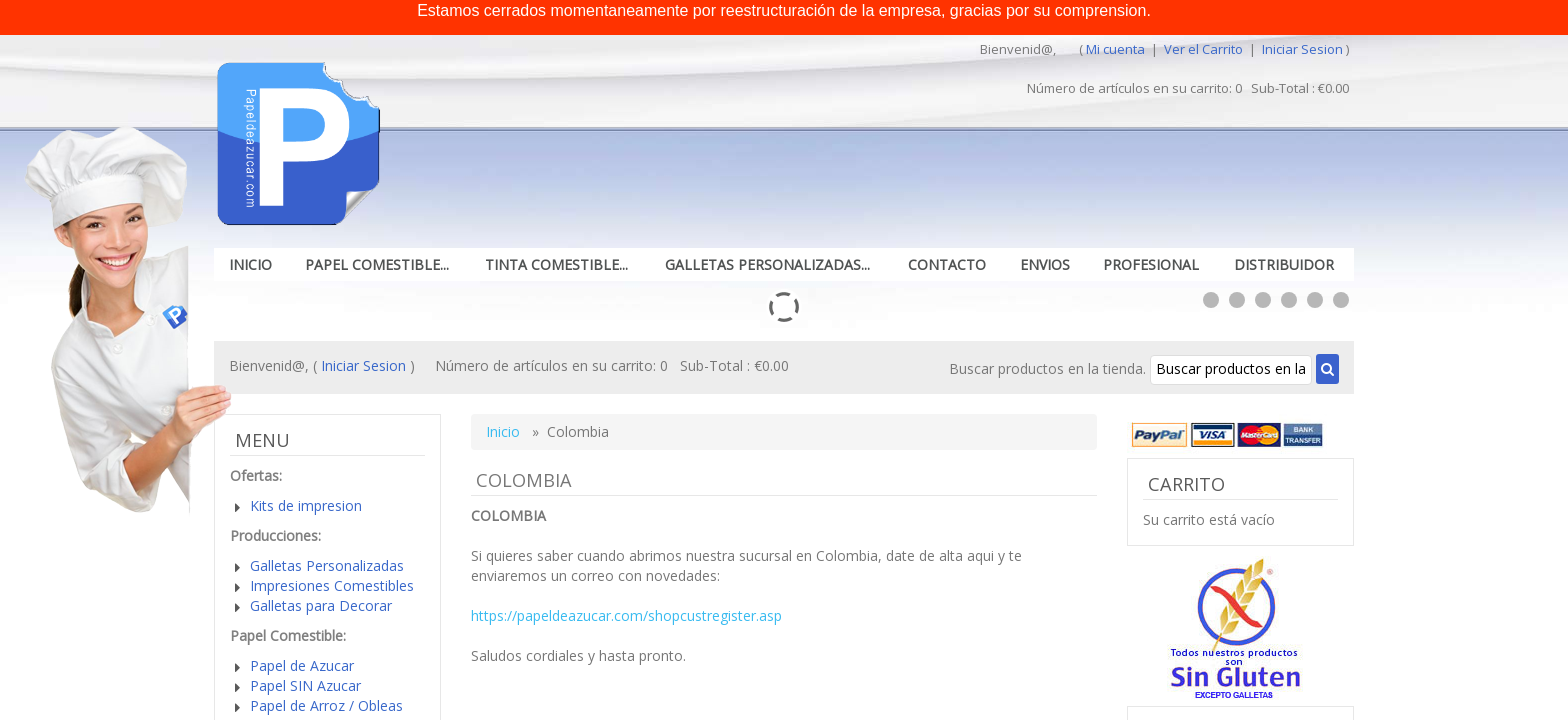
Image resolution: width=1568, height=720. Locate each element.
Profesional (1151, 264)
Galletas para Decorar (321, 605)
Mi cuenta (1115, 49)
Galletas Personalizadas (327, 565)
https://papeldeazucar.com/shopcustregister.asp (626, 615)
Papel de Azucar (302, 665)
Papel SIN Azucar (305, 685)
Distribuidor (1284, 264)
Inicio (250, 264)
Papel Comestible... (377, 264)
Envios (1045, 264)
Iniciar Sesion (1302, 49)
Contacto (947, 264)
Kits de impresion (306, 505)
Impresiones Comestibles (332, 585)
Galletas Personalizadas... (767, 264)
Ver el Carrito (1205, 49)
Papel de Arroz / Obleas (326, 705)
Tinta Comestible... (556, 264)
